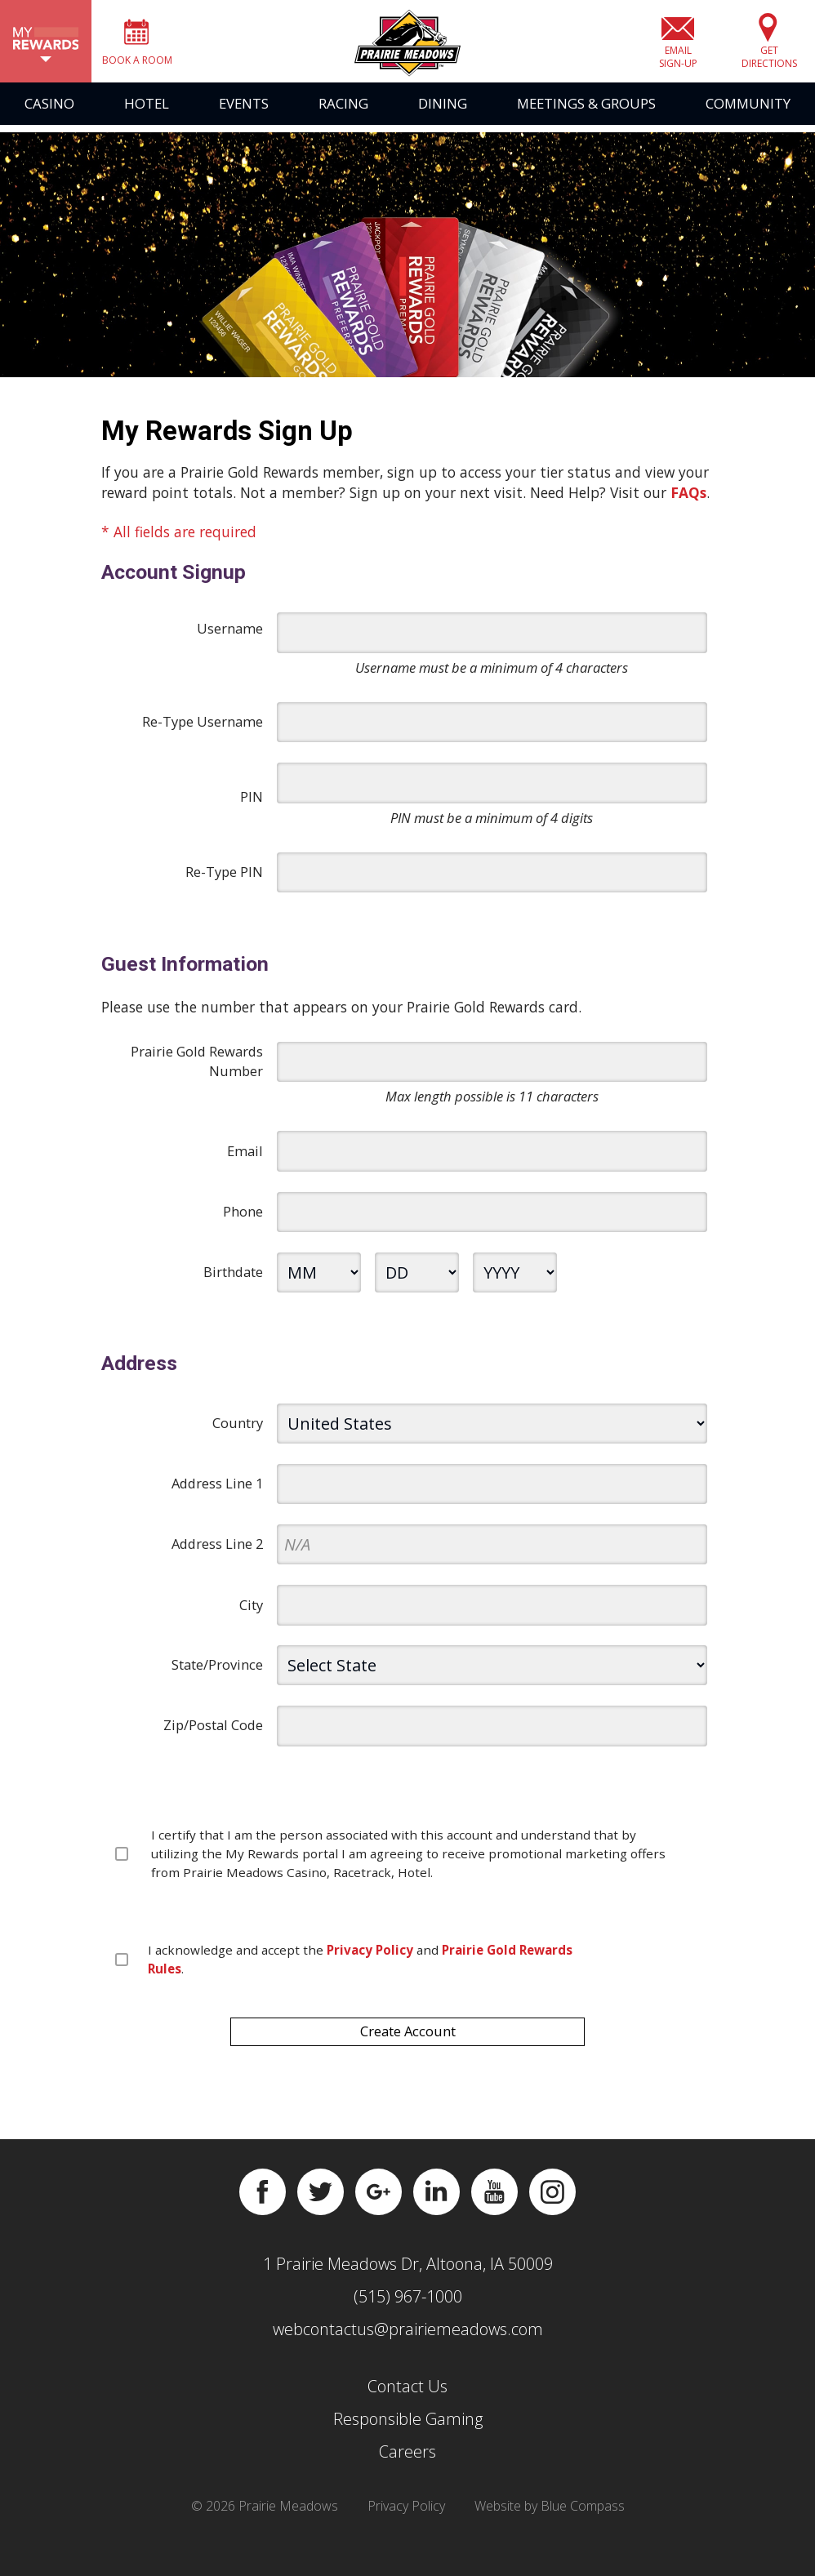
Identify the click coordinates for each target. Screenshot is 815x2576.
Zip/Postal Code (213, 1736)
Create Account (408, 2042)
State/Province (217, 1675)
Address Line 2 (217, 1555)
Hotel (146, 122)
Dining (442, 122)
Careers (407, 2463)
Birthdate (233, 1283)
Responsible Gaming (408, 2430)
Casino (49, 122)
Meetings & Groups (586, 122)
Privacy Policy (406, 2517)
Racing (343, 122)
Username (230, 639)
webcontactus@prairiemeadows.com (408, 2340)
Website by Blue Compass (549, 2517)
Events (244, 122)
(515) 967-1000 (408, 2308)
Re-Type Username (202, 732)
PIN (251, 808)
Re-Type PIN (224, 883)
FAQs (688, 503)
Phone (243, 1222)
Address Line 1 (217, 1494)
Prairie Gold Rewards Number (197, 1072)
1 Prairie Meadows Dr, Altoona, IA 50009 (408, 2275)
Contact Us (407, 2398)
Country (237, 1434)
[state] (492, 1677)
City (251, 1615)
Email (245, 1162)
